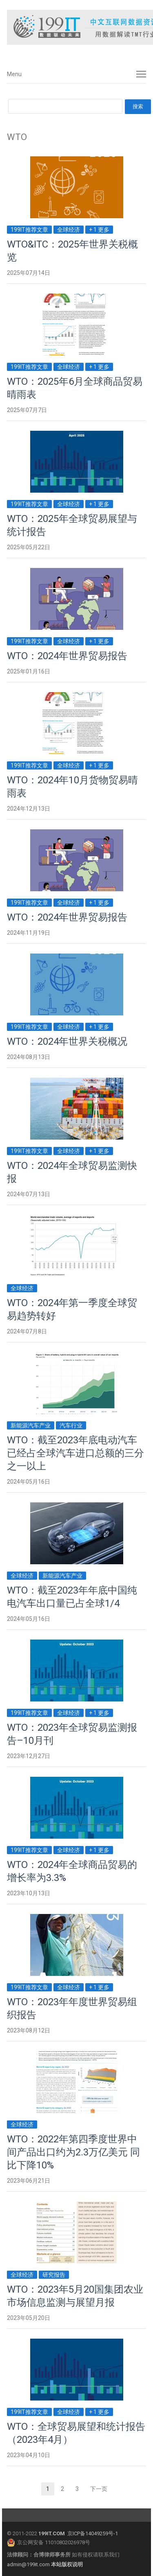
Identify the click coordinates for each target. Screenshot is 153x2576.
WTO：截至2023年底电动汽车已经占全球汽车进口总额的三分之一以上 (75, 1453)
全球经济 (68, 229)
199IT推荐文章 (29, 229)
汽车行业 (71, 1425)
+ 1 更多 (99, 229)
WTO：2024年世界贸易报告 (67, 656)
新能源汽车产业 (31, 1425)
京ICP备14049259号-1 (92, 2533)
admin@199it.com (29, 2564)
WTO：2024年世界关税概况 (67, 1041)
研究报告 (53, 2274)
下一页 (98, 2489)
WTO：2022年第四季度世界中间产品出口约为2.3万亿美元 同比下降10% (73, 2152)
